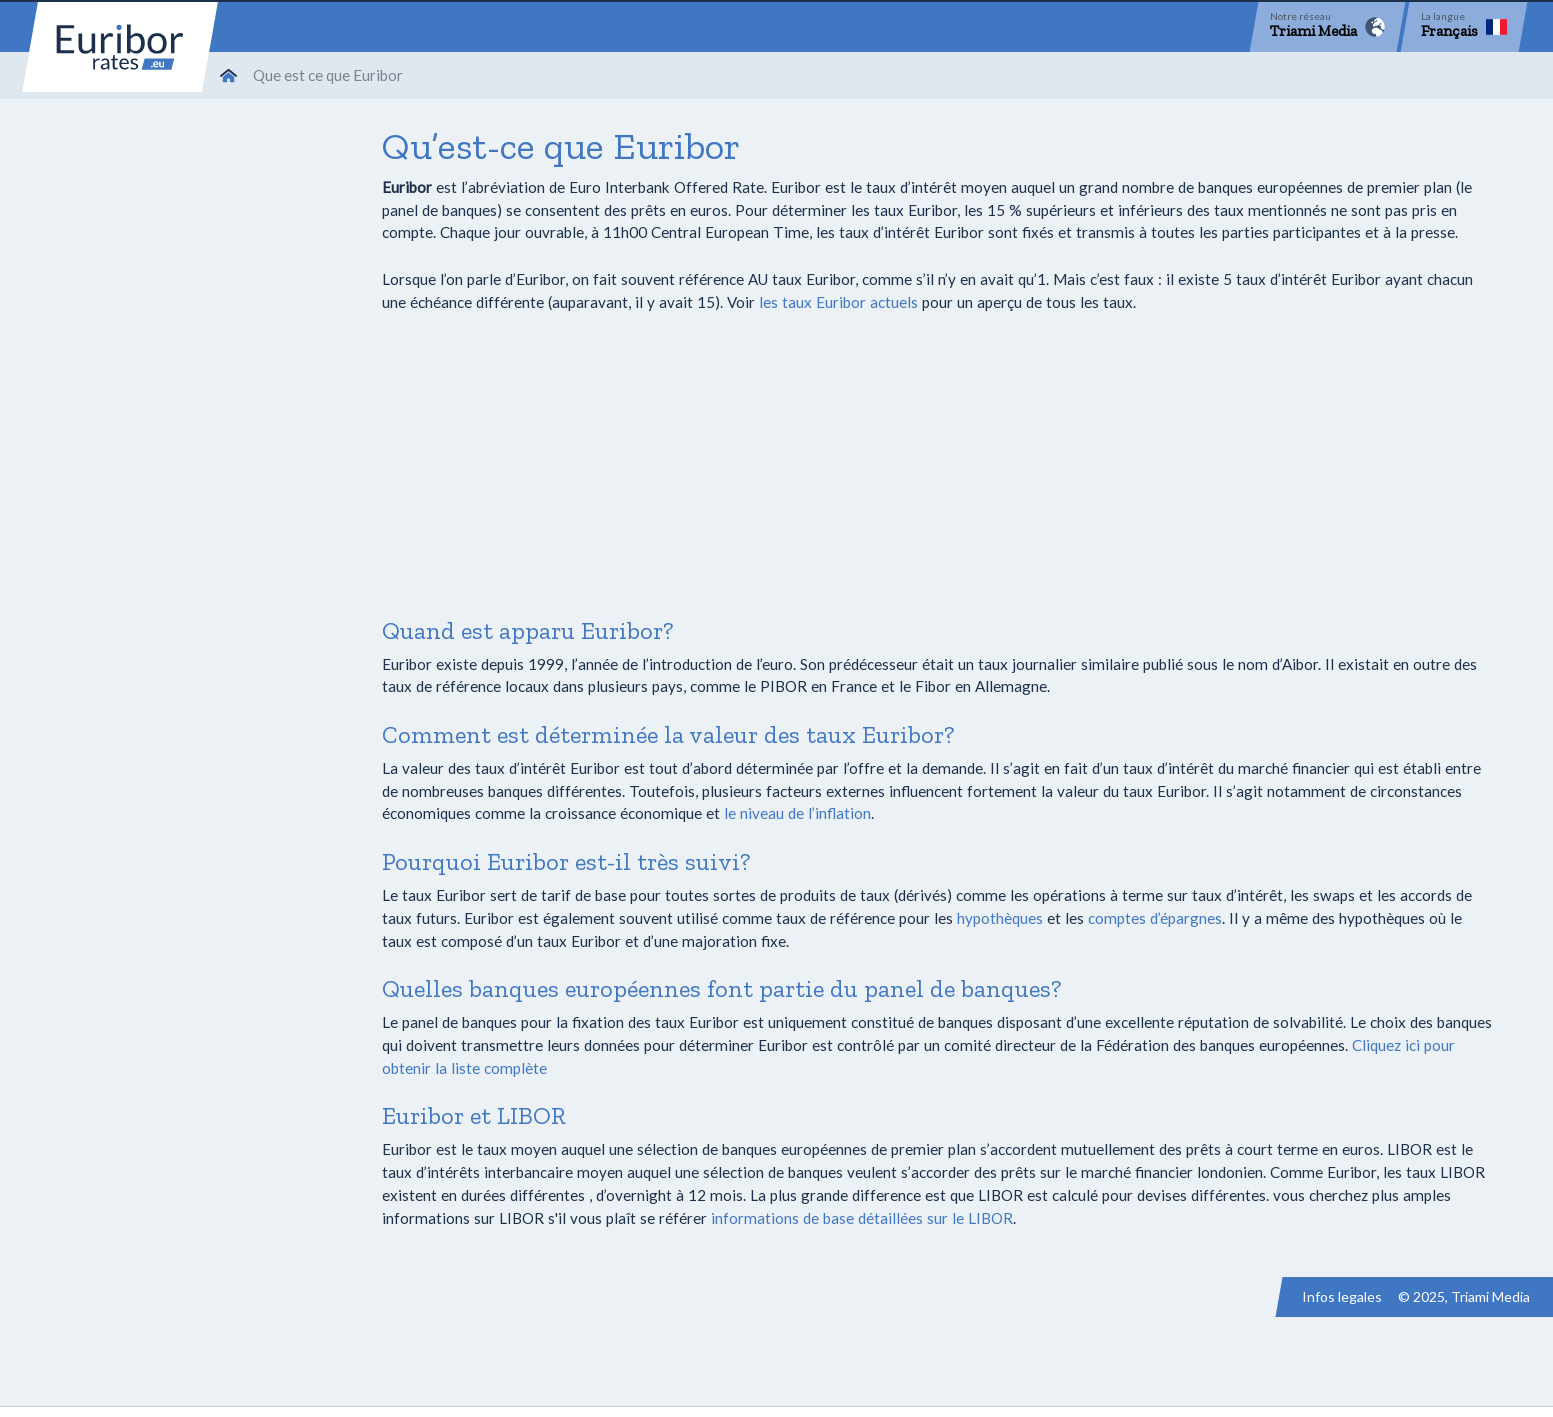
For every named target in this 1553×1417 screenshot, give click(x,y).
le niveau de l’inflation (797, 813)
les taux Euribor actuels (838, 302)
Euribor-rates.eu (120, 47)
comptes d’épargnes (1155, 918)
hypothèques (1000, 918)
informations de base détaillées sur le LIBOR (862, 1218)
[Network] (1327, 27)
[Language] (1464, 27)
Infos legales (1342, 1296)
